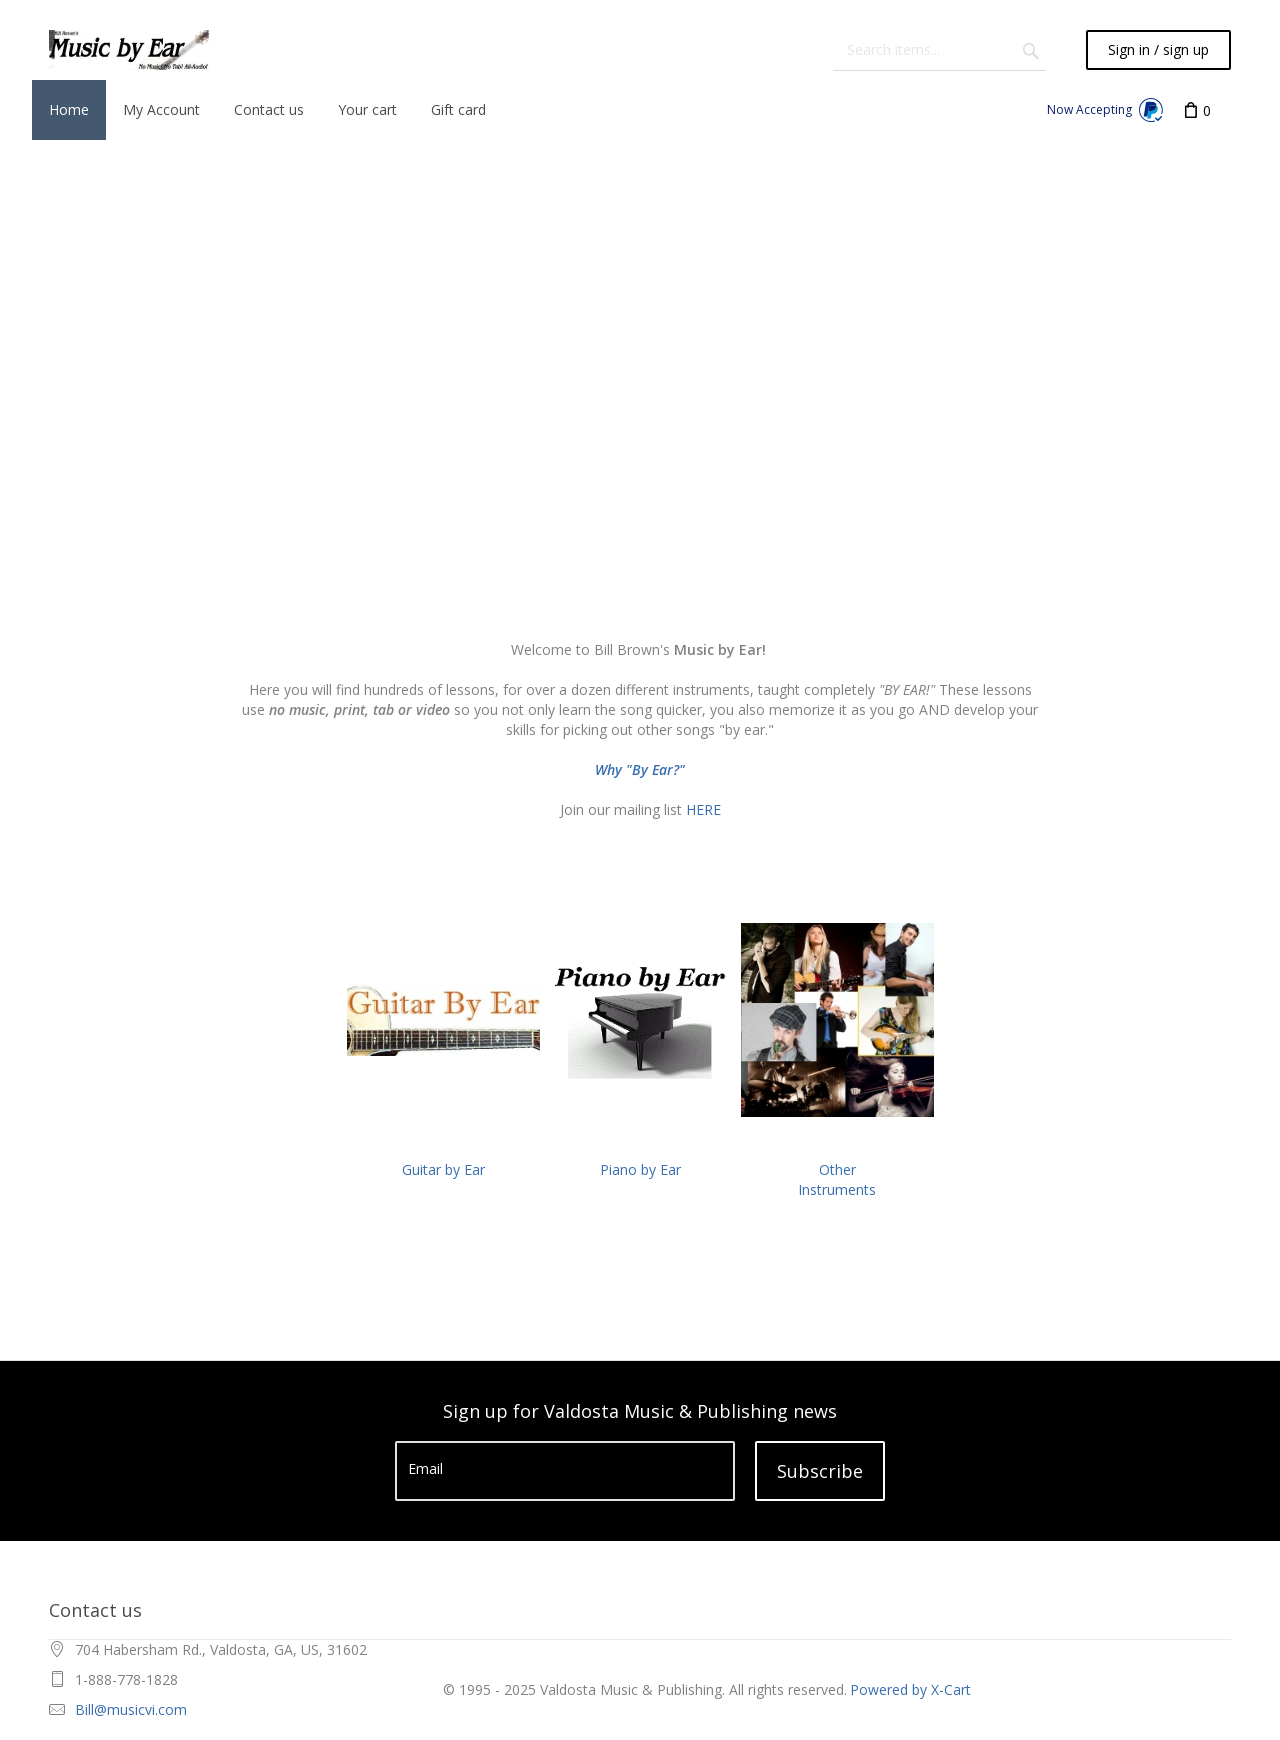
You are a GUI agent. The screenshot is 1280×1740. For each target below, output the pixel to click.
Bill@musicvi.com (131, 1709)
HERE (703, 809)
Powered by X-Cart (910, 1689)
